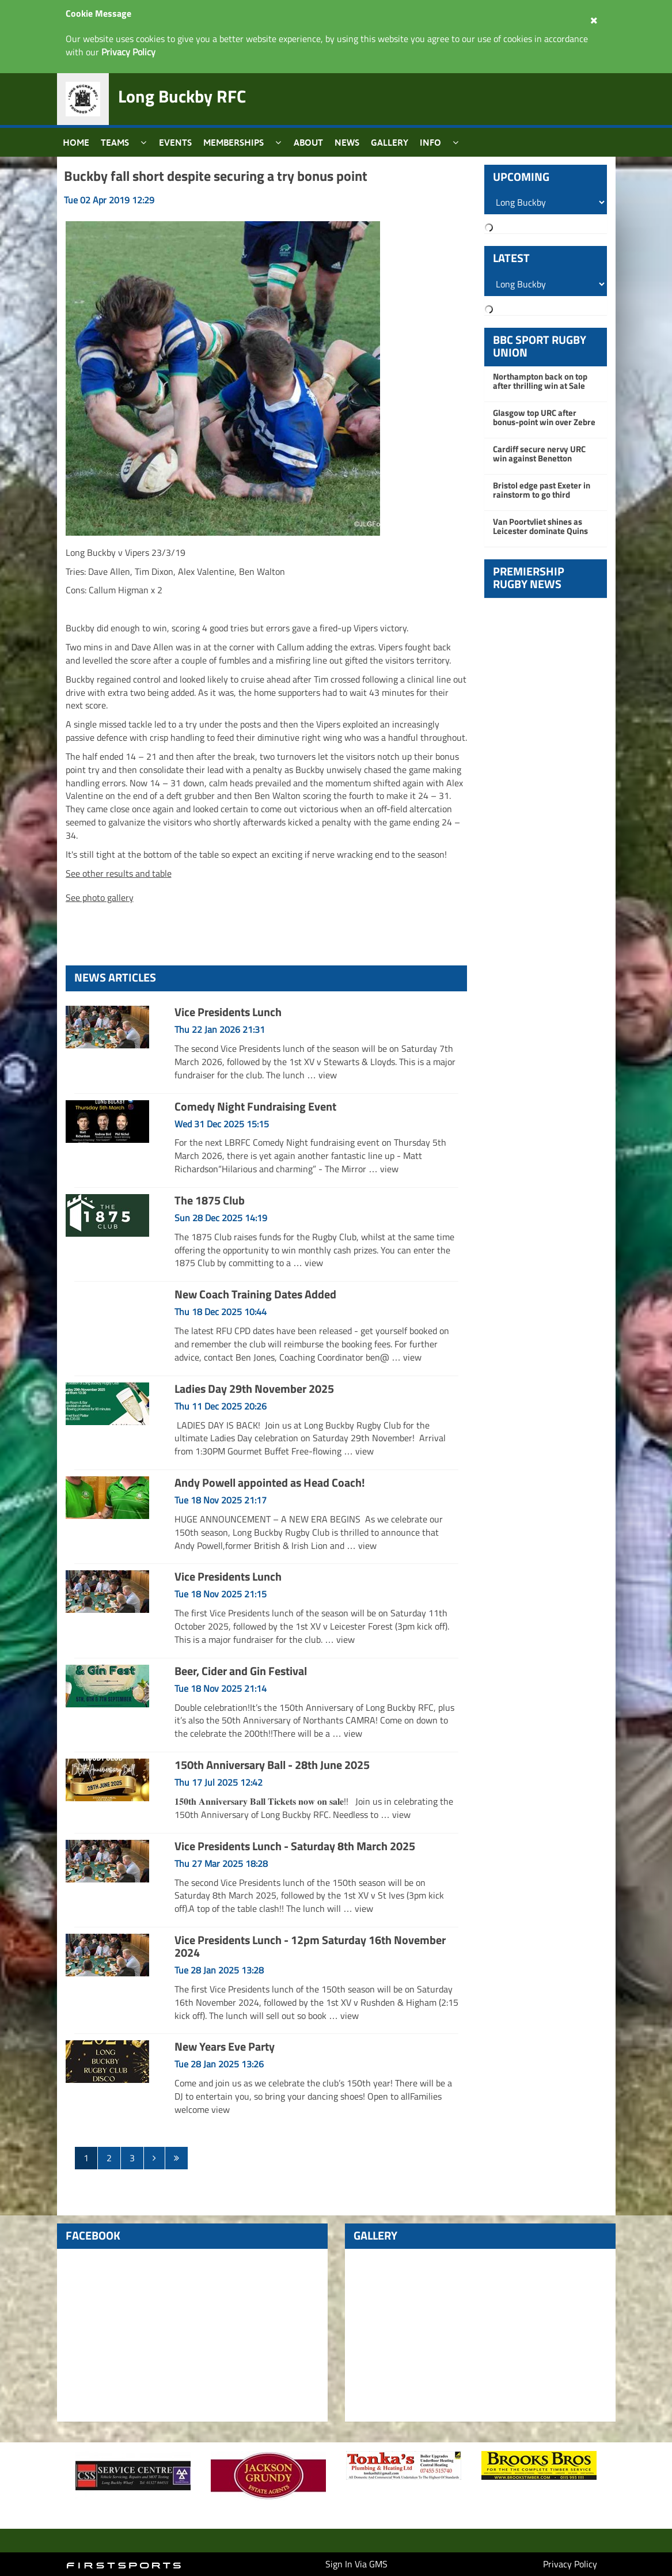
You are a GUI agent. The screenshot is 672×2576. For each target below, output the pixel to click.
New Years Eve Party (224, 2046)
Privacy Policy (570, 2564)
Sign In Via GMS (356, 2564)
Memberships (233, 142)
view (327, 1075)
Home (76, 142)
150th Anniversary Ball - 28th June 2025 (272, 1765)
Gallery (389, 142)
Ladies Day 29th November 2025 (254, 1388)
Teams (115, 142)
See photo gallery (100, 897)
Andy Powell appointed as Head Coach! (269, 1482)
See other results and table (119, 873)
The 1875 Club (209, 1200)
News (347, 142)
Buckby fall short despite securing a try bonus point (215, 175)
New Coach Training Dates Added (255, 1294)
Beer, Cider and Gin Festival (240, 1671)
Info (430, 142)
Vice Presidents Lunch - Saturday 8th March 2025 (294, 1846)
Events (175, 142)
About (308, 142)
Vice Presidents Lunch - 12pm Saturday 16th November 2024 (310, 1946)
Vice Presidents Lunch (228, 1012)
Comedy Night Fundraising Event (255, 1106)
